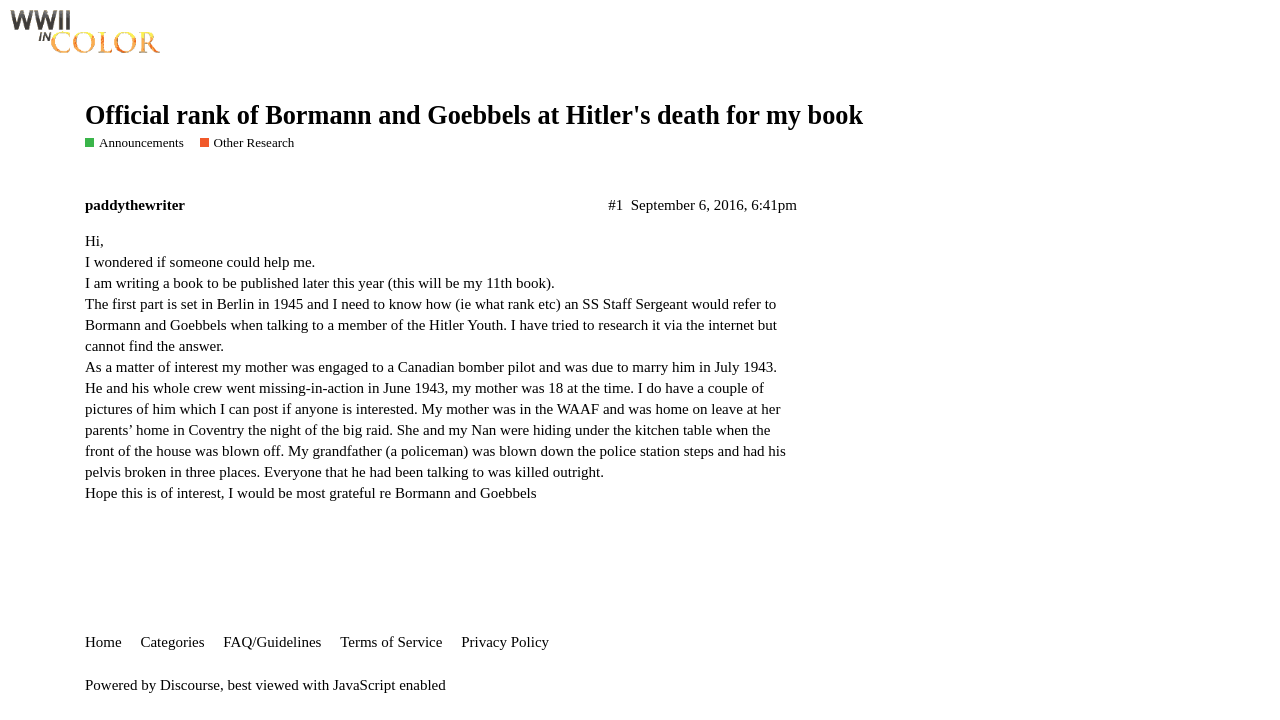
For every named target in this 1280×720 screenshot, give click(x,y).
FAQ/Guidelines (272, 642)
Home (103, 642)
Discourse (190, 685)
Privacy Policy (505, 642)
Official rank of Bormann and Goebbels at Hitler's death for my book (474, 115)
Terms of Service (391, 642)
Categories (172, 642)
